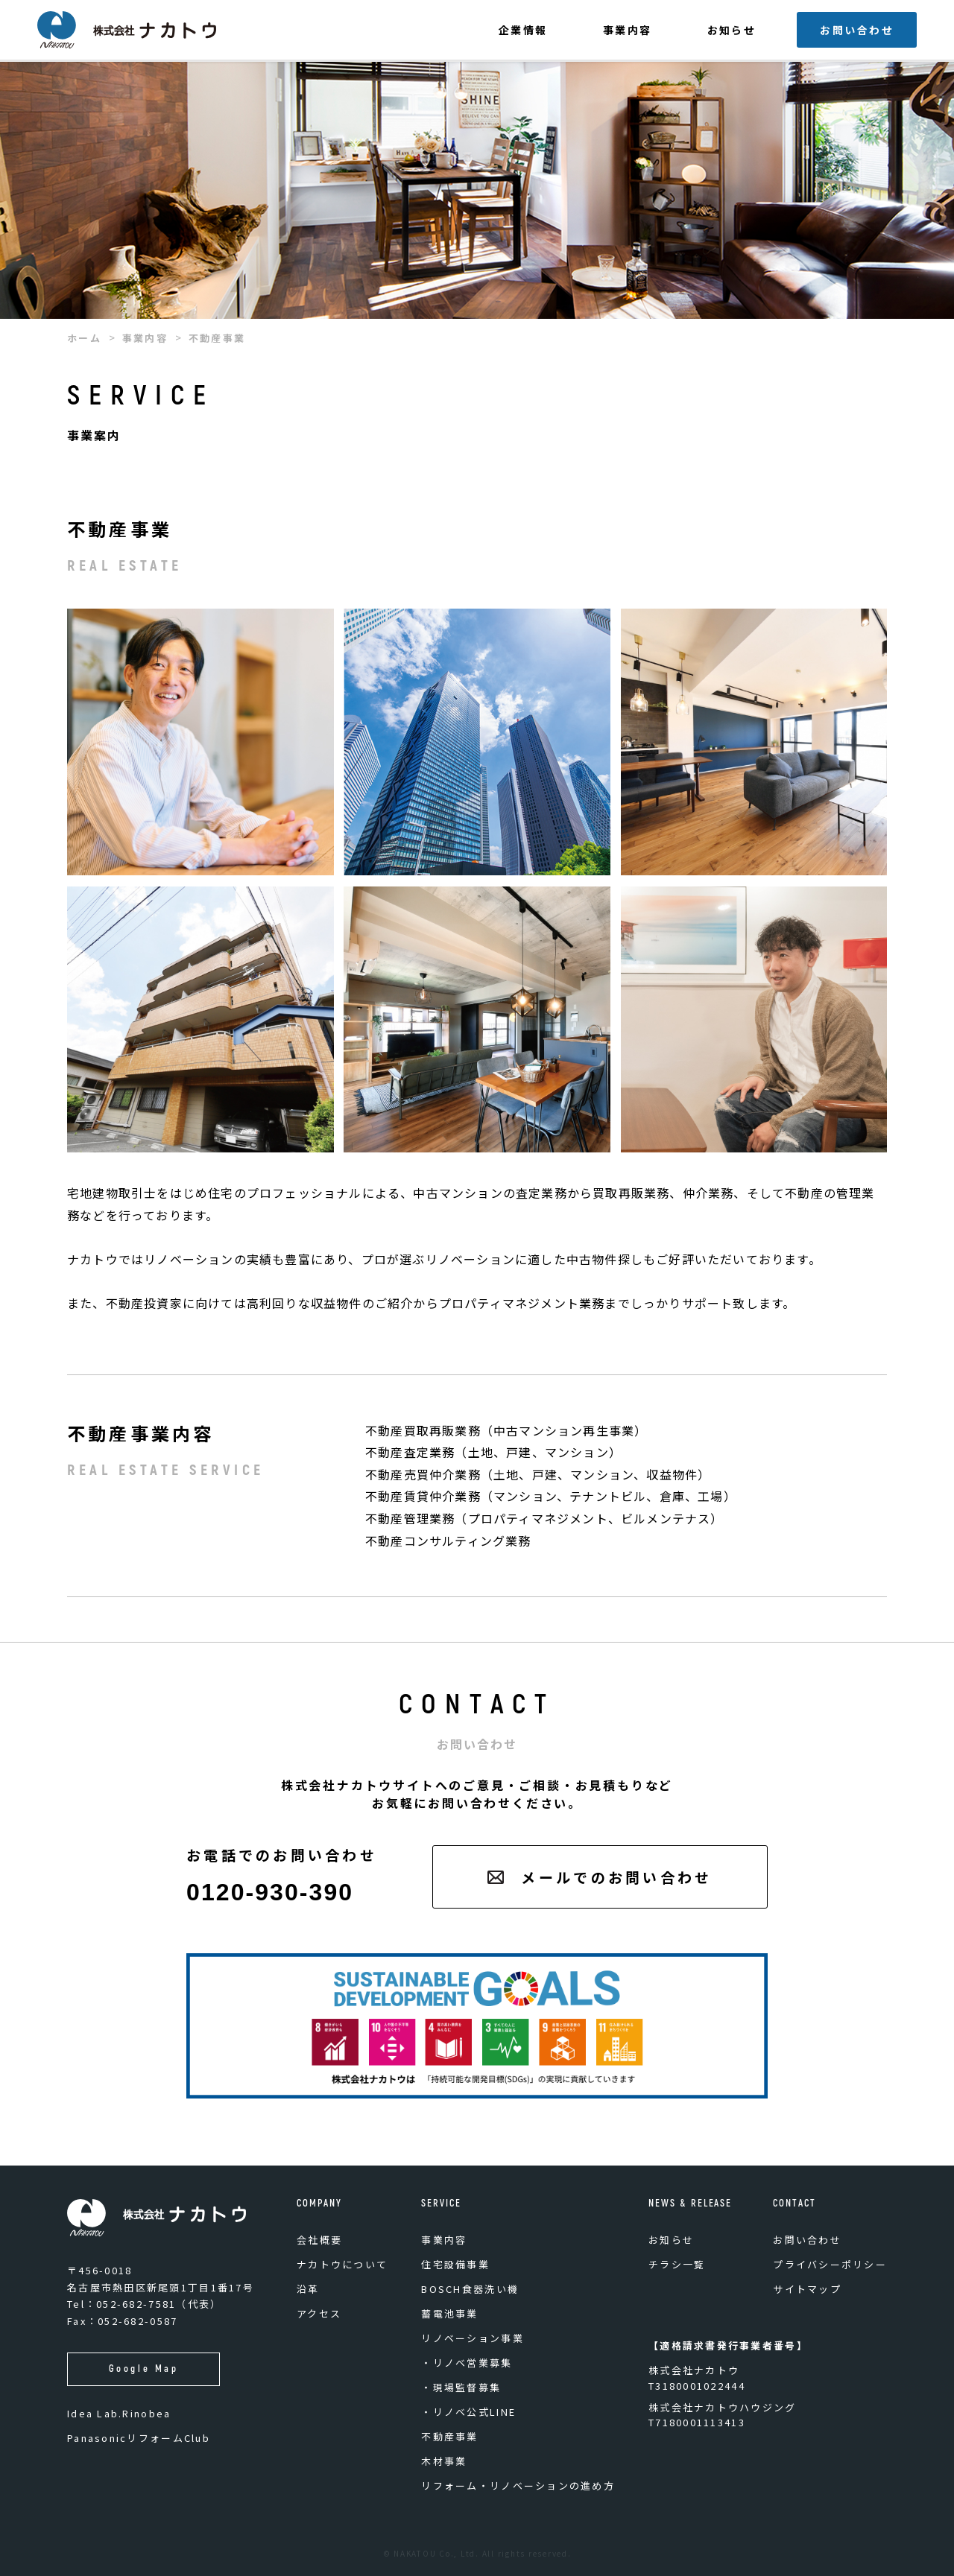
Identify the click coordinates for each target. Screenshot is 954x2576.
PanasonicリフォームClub (138, 2438)
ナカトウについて (342, 2264)
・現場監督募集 (461, 2387)
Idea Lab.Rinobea (119, 2413)
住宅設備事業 (455, 2264)
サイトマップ (807, 2289)
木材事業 (444, 2461)
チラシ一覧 (676, 2264)
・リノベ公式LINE (468, 2412)
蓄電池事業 (449, 2313)
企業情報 (523, 29)
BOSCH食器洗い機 (470, 2289)
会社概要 (319, 2240)
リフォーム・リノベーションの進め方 (518, 2485)
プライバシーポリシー (830, 2264)
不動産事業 (449, 2436)
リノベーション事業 (472, 2338)
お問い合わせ (857, 29)
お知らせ (731, 29)
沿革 (308, 2289)
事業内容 (627, 29)
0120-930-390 (269, 1892)
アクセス (319, 2313)
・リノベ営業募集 (466, 2362)
